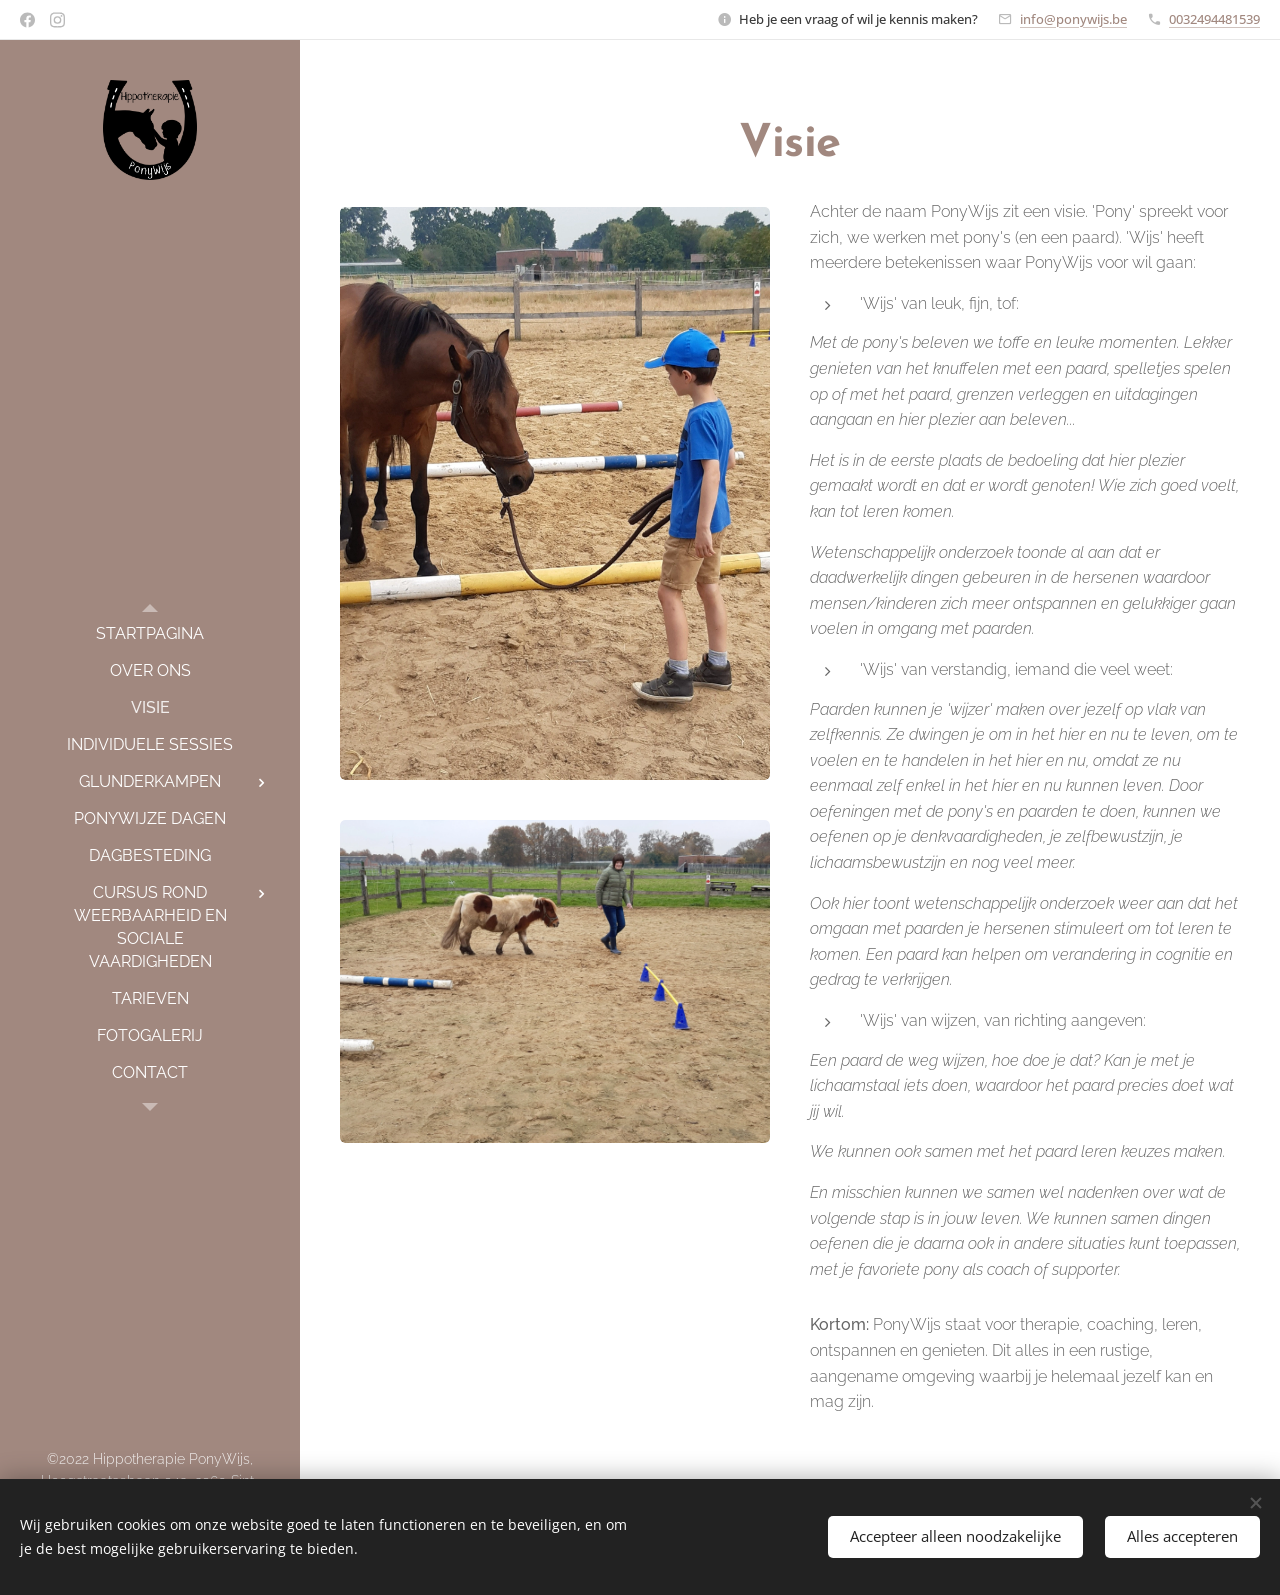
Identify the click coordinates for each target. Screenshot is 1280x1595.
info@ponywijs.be (1073, 19)
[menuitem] (150, 633)
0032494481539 (1214, 19)
